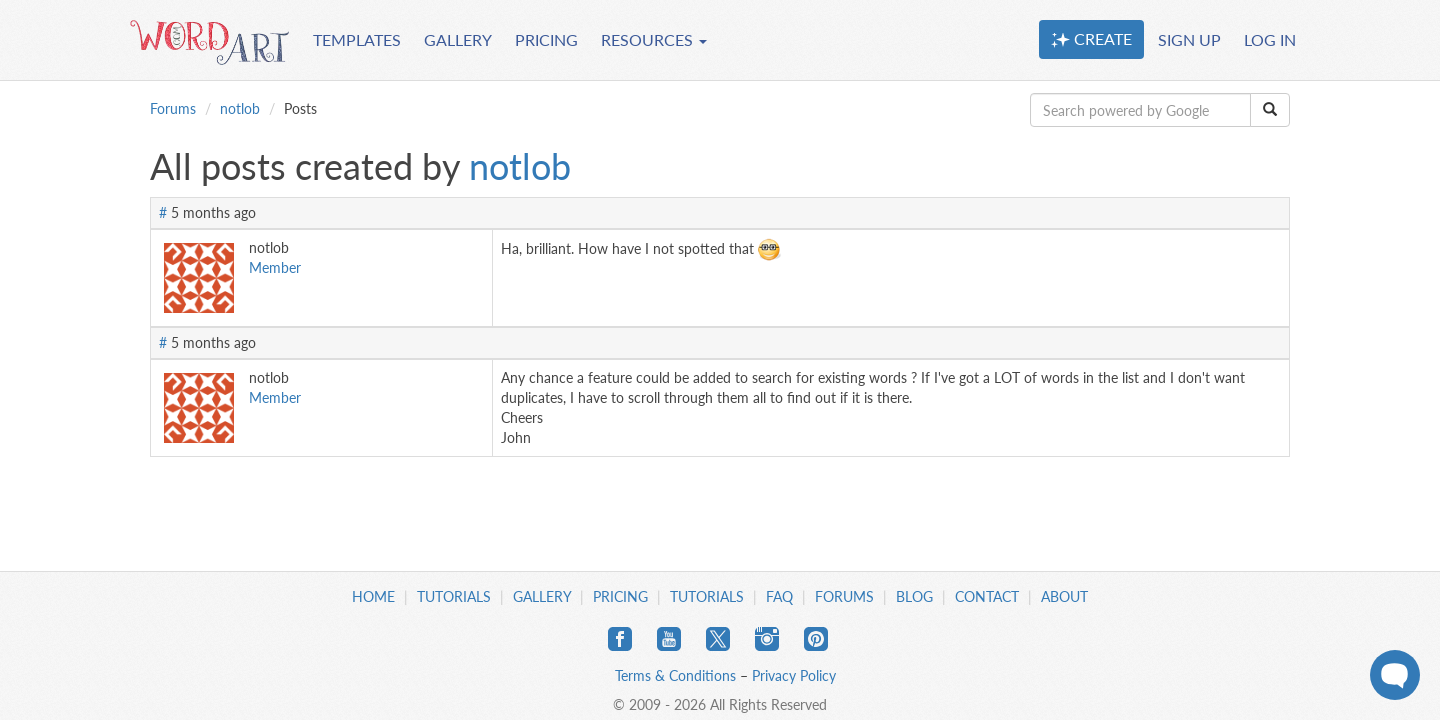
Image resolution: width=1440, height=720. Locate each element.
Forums (173, 108)
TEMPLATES (357, 39)
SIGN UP (1189, 39)
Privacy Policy (794, 675)
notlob (240, 108)
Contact (987, 596)
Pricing (620, 596)
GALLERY (458, 39)
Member (275, 267)
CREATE (1091, 39)
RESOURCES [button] (654, 39)
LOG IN (1270, 39)
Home (373, 596)
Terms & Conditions (675, 675)
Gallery (542, 596)
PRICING (546, 39)
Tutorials (454, 596)
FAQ (779, 596)
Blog (914, 596)
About (1064, 596)
